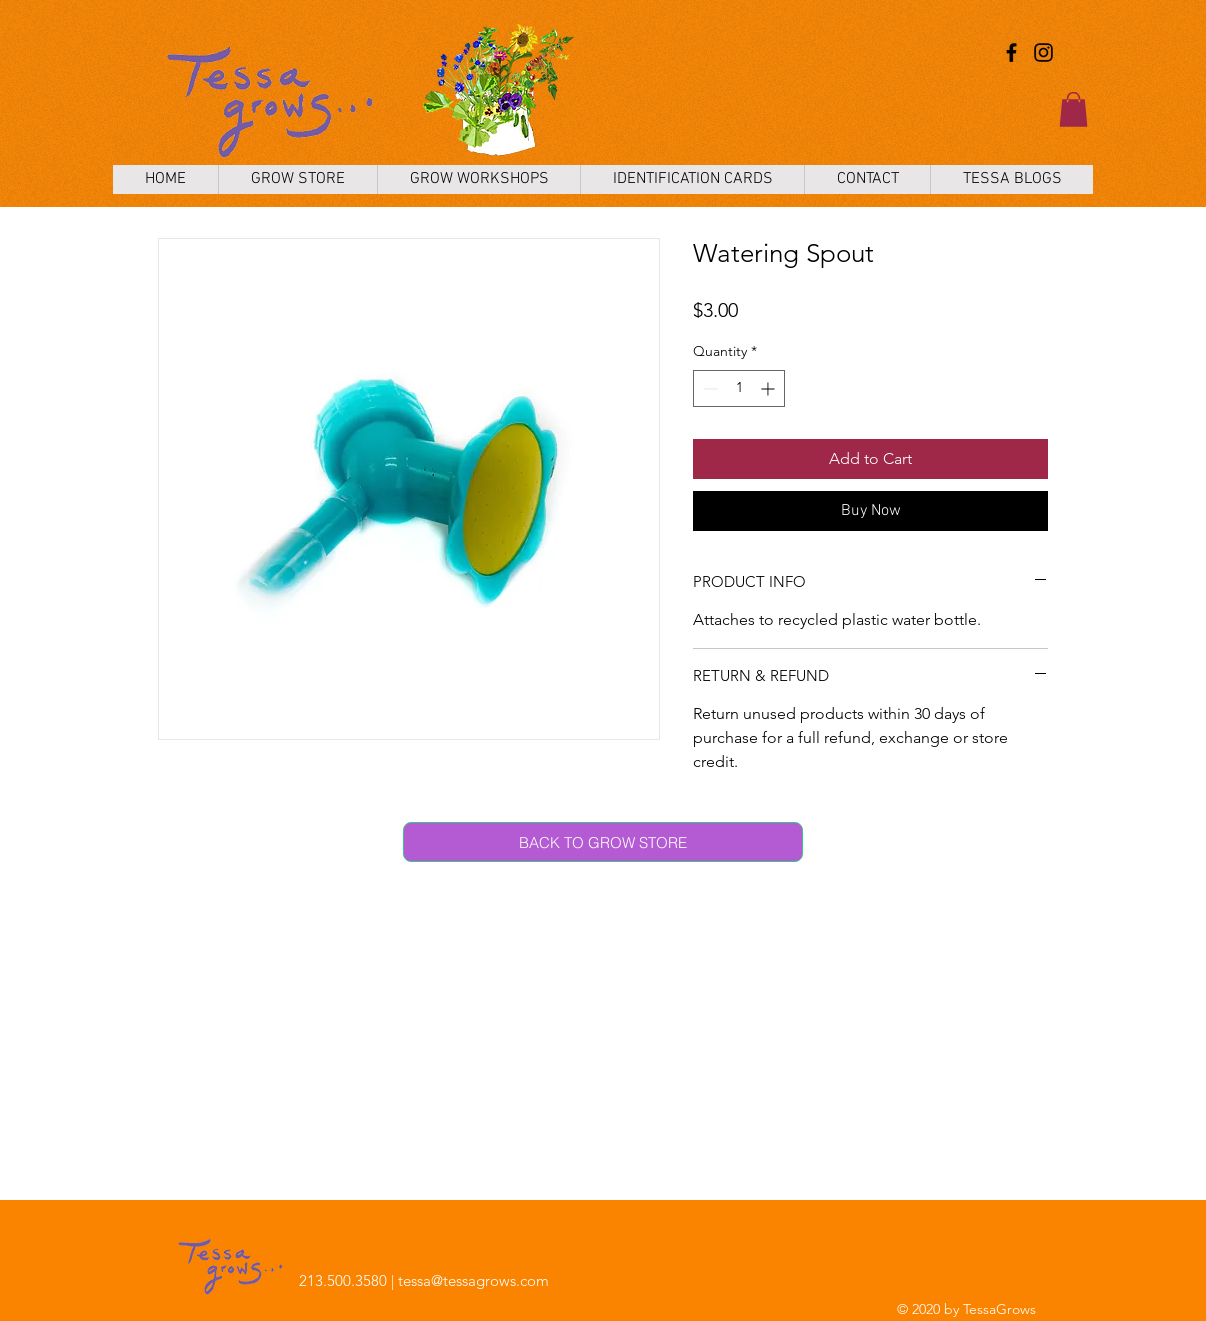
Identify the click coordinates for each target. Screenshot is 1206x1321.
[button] (1073, 109)
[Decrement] (708, 388)
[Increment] (769, 388)
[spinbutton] (739, 388)
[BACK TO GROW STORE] (603, 842)
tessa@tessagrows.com (473, 1280)
